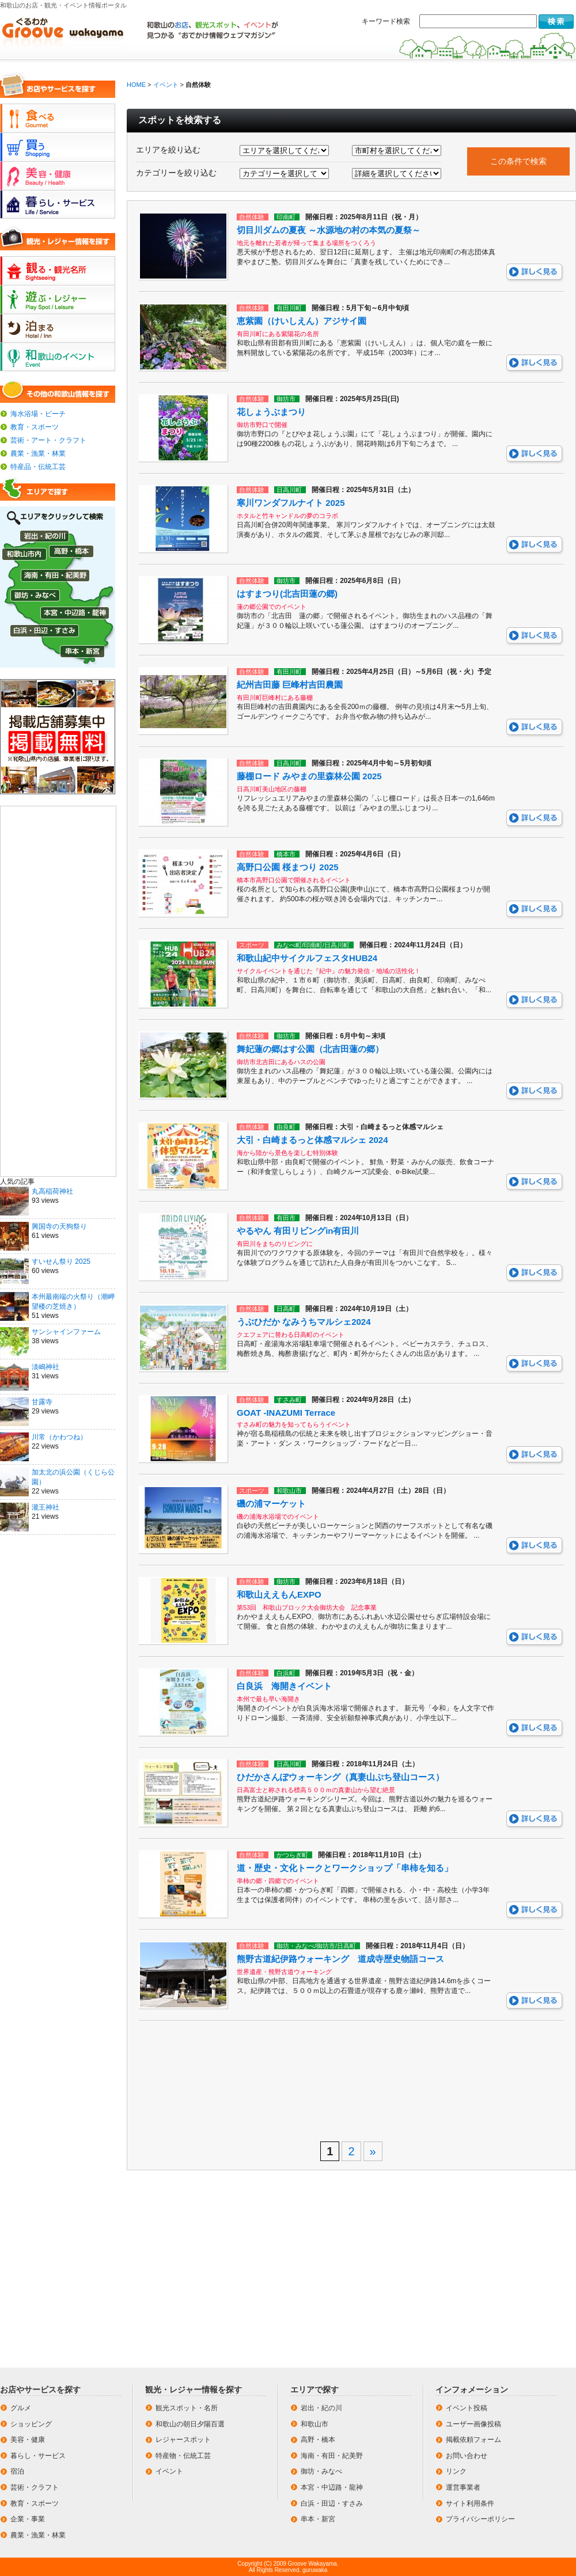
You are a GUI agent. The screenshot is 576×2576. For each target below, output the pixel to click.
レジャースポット (183, 2440)
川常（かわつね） (59, 1437)
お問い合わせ (466, 2456)
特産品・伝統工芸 (38, 467)
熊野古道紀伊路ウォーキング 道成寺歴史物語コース (340, 1959)
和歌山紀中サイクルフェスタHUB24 (307, 958)
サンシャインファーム (66, 1332)
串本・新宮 (318, 2519)
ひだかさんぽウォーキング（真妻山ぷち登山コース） (340, 1777)
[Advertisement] (58, 990)
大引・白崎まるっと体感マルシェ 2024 (312, 1140)
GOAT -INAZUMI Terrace (286, 1412)
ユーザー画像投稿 (473, 2424)
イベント (166, 84)
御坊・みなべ (321, 2471)
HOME (136, 84)
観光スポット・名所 (187, 2408)
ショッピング (31, 2424)
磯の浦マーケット (271, 1503)
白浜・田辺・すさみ (332, 2503)
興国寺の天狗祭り (59, 1226)
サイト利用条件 (470, 2503)
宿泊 (17, 2471)
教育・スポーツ (34, 427)
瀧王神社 (45, 1507)
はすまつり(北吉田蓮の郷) (287, 594)
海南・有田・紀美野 (332, 2456)
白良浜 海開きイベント (284, 1686)
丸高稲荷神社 (52, 1191)
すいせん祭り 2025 (61, 1261)
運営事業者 (463, 2487)
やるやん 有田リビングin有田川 (298, 1231)
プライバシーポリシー (480, 2519)
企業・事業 (27, 2519)
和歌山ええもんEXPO (279, 1594)
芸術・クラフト (34, 2487)
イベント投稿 (466, 2408)
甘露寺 (42, 1402)
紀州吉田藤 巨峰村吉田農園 (290, 684)
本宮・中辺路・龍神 (332, 2487)
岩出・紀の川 (321, 2408)
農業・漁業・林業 (38, 453)
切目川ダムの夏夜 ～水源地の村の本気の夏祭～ (328, 230)
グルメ (20, 2408)
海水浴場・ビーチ (38, 414)
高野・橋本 (318, 2440)
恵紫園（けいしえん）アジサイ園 (301, 321)
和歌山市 (314, 2424)
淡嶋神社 (45, 1367)
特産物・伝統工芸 (183, 2456)
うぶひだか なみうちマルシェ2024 (304, 1322)
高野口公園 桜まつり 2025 (288, 867)
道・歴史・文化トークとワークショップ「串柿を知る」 (345, 1868)
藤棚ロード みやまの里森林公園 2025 (309, 776)
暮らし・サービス (38, 2456)
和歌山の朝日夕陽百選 (190, 2424)
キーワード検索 (386, 21)
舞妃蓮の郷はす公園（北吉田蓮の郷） (310, 1049)
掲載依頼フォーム (473, 2440)
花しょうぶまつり (271, 412)
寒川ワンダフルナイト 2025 (291, 503)
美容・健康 (27, 2440)
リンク (456, 2471)
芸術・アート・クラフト (48, 440)
